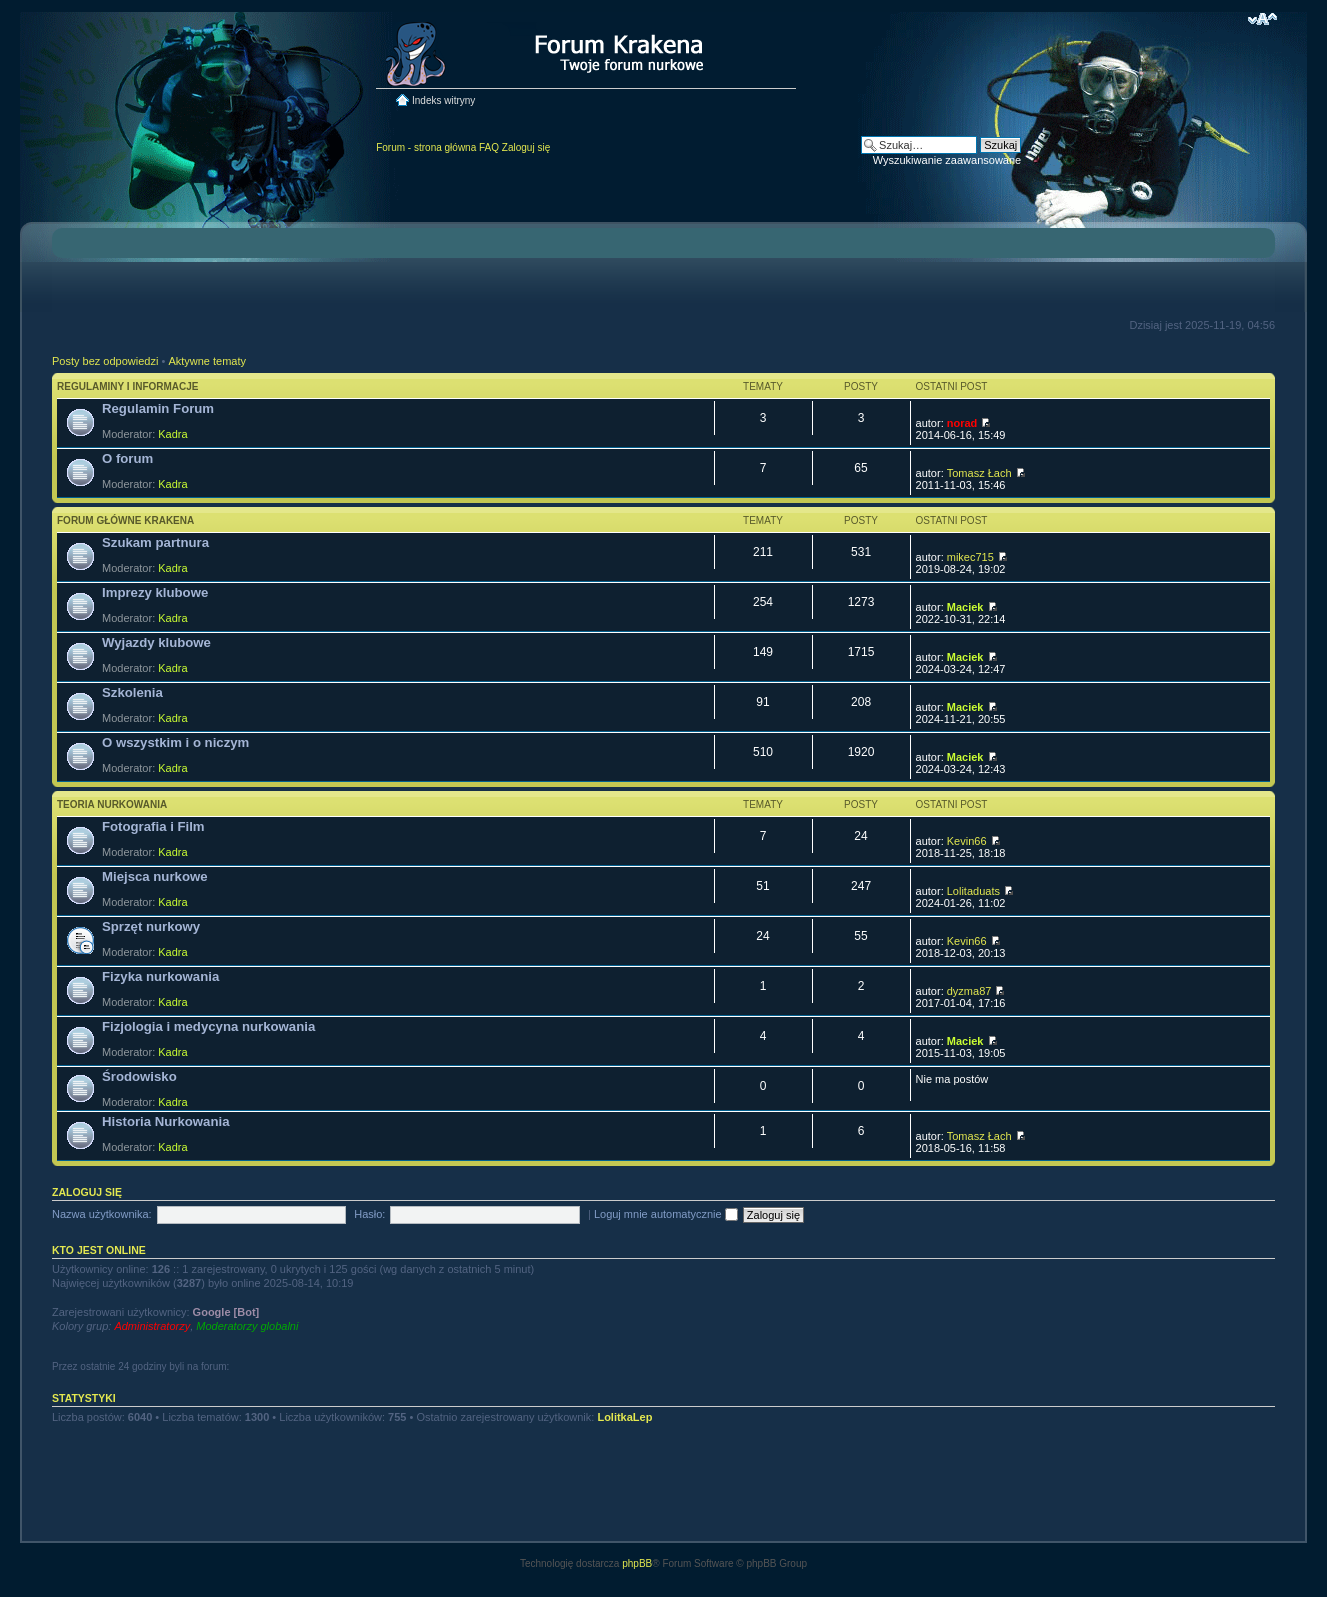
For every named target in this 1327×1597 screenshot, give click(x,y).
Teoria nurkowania (112, 804)
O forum (127, 458)
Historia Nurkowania (166, 1121)
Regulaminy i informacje (128, 386)
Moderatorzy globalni (247, 1326)
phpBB (637, 1563)
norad (962, 423)
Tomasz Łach (979, 473)
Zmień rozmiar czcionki (1262, 19)
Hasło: (369, 1214)
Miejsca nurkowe (155, 876)
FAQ (489, 147)
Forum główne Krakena (125, 520)
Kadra (172, 434)
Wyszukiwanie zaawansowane (947, 160)
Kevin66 (967, 841)
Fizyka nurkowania (160, 976)
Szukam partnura (155, 542)
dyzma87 (969, 991)
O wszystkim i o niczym (175, 742)
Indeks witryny (443, 100)
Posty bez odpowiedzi (105, 361)
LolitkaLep (624, 1417)
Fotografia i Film (153, 826)
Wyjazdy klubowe (156, 642)
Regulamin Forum (158, 408)
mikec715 (970, 557)
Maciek (965, 607)
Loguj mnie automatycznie (666, 1214)
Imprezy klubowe (155, 592)
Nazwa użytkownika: (102, 1214)
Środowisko (139, 1076)
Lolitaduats (973, 891)
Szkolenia (132, 692)
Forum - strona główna (426, 147)
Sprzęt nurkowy (151, 926)
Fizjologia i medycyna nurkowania (208, 1026)
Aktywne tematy (207, 361)
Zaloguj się (526, 147)
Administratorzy (152, 1326)
